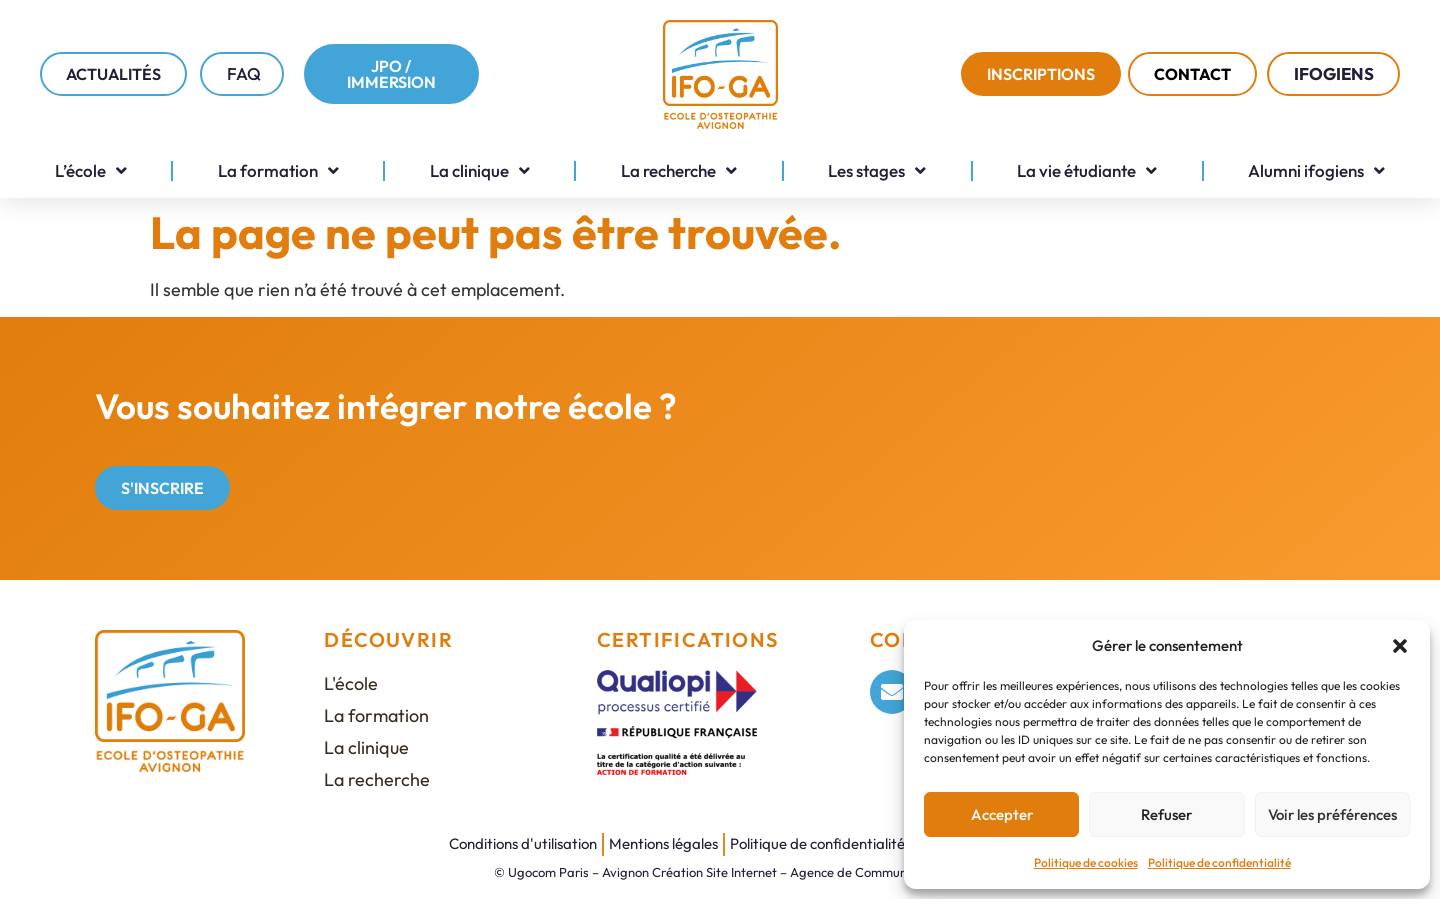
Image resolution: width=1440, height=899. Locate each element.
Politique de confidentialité (1219, 862)
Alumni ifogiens (1316, 170)
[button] (1400, 646)
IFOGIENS (1339, 73)
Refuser (1166, 814)
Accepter (1002, 814)
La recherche (679, 170)
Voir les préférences (1332, 814)
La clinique (480, 170)
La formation (278, 170)
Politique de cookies (1086, 862)
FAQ (244, 73)
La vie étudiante (1087, 170)
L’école (91, 170)
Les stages (877, 170)
